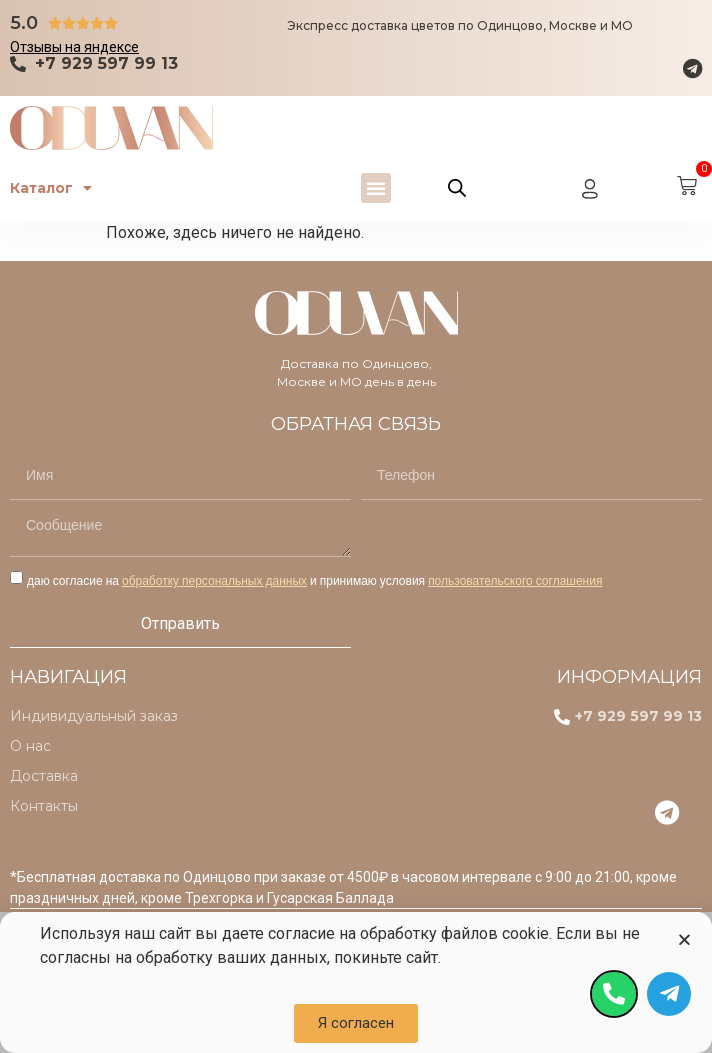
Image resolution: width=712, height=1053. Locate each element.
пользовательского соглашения (515, 580)
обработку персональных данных (214, 580)
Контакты (44, 806)
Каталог (51, 188)
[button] (376, 188)
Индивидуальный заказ (94, 716)
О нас (30, 746)
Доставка (44, 776)
